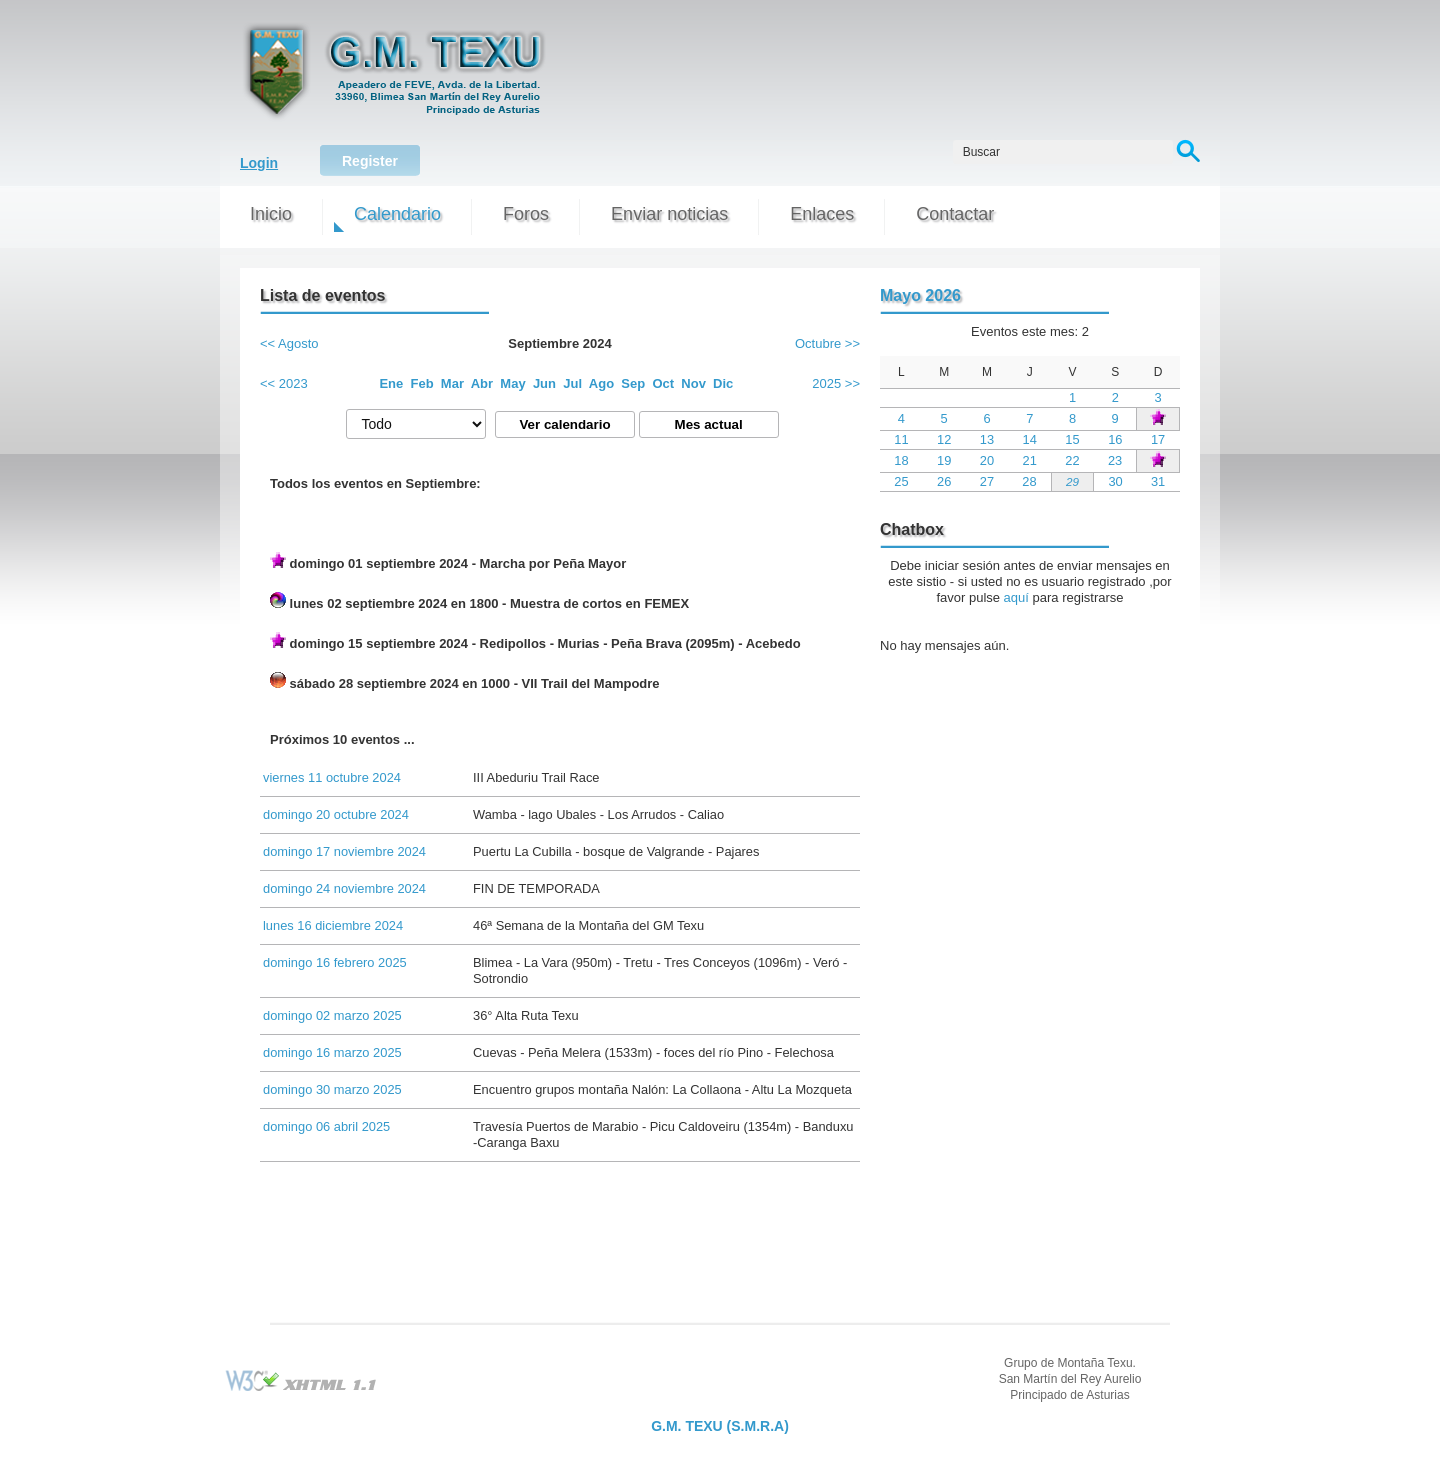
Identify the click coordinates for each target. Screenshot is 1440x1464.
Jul (572, 383)
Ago (601, 383)
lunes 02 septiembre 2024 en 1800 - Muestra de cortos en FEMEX (479, 601)
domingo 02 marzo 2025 (332, 1015)
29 (1072, 481)
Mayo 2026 (920, 295)
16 (1115, 439)
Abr (482, 383)
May (512, 383)
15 (1072, 439)
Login (259, 163)
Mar (452, 383)
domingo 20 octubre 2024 (336, 814)
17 (1158, 439)
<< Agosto (289, 343)
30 (1115, 481)
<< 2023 (284, 383)
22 (1072, 460)
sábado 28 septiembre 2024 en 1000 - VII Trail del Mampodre (465, 681)
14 (1030, 439)
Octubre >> (827, 343)
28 (1029, 481)
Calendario (397, 214)
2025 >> (836, 383)
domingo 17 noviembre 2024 (344, 851)
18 (901, 460)
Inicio (271, 214)
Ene (391, 383)
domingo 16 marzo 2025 (332, 1052)
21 (1030, 460)
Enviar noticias (669, 214)
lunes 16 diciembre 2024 (333, 925)
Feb (422, 383)
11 (901, 439)
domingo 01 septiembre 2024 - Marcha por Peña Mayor (448, 561)
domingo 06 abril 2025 (326, 1126)
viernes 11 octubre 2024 (332, 777)
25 (901, 481)
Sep (633, 383)
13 (987, 439)
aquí (1016, 597)
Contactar (955, 214)
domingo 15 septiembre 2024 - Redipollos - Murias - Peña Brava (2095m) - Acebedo (535, 641)
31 (1158, 481)
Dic (723, 383)
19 (944, 460)
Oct (663, 383)
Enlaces (822, 214)
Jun (544, 383)
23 (1115, 460)
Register (370, 161)
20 (987, 460)
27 (987, 481)
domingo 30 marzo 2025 (332, 1089)
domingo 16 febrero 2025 (335, 962)
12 (944, 439)
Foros (526, 214)
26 (944, 481)
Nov (693, 383)
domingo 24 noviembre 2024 (344, 888)
